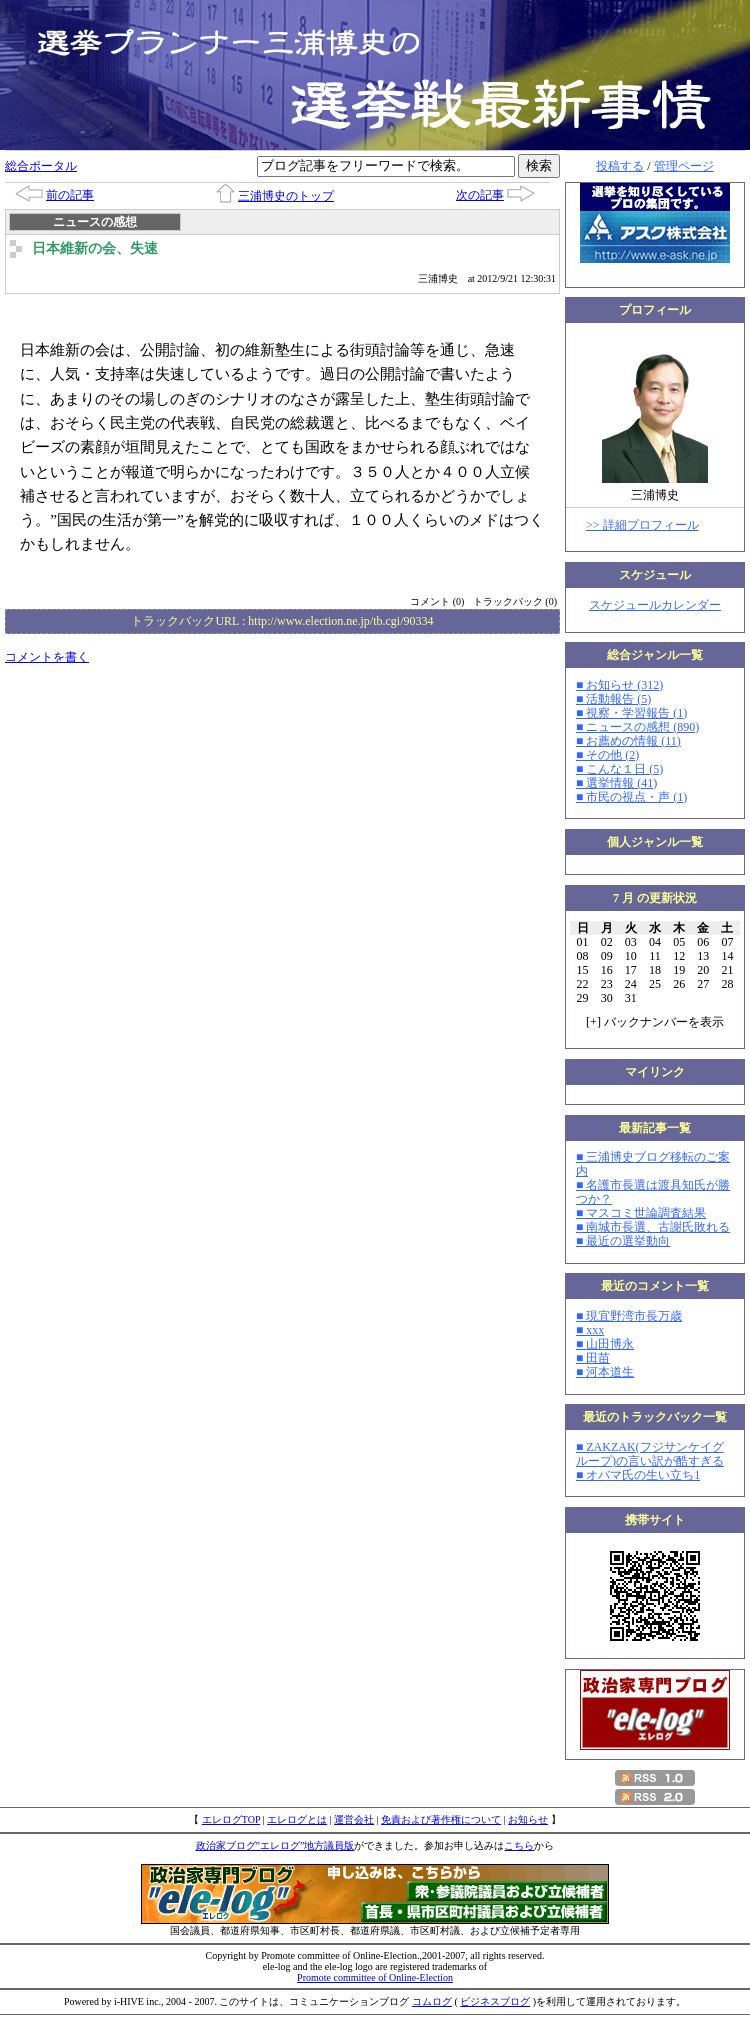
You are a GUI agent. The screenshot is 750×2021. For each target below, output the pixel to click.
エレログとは (297, 1819)
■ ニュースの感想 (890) (637, 727)
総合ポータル (41, 166)
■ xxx (590, 1330)
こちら (519, 1845)
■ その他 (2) (607, 755)
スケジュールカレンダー (655, 605)
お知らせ (528, 1819)
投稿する (620, 166)
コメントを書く (47, 657)
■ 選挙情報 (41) (616, 783)
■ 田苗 (593, 1358)
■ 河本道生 (605, 1372)
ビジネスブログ (495, 2001)
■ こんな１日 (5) (619, 769)
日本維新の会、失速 (95, 248)
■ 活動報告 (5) (613, 699)
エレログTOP (231, 1819)
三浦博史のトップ (286, 196)
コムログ (432, 2001)
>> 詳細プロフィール (642, 525)
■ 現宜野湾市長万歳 (629, 1316)
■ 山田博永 (605, 1344)
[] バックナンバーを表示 (655, 1022)
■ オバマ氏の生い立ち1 (638, 1475)
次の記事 (480, 195)
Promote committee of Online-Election (375, 1977)
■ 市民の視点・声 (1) (631, 797)
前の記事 (70, 195)
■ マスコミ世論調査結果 (641, 1213)
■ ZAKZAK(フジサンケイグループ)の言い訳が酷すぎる (650, 1454)
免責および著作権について (441, 1819)
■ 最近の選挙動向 (623, 1241)
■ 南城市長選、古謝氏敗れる (653, 1227)
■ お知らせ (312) (619, 685)
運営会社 (354, 1819)
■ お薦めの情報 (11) (628, 741)
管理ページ (684, 166)
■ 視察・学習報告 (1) (631, 713)
